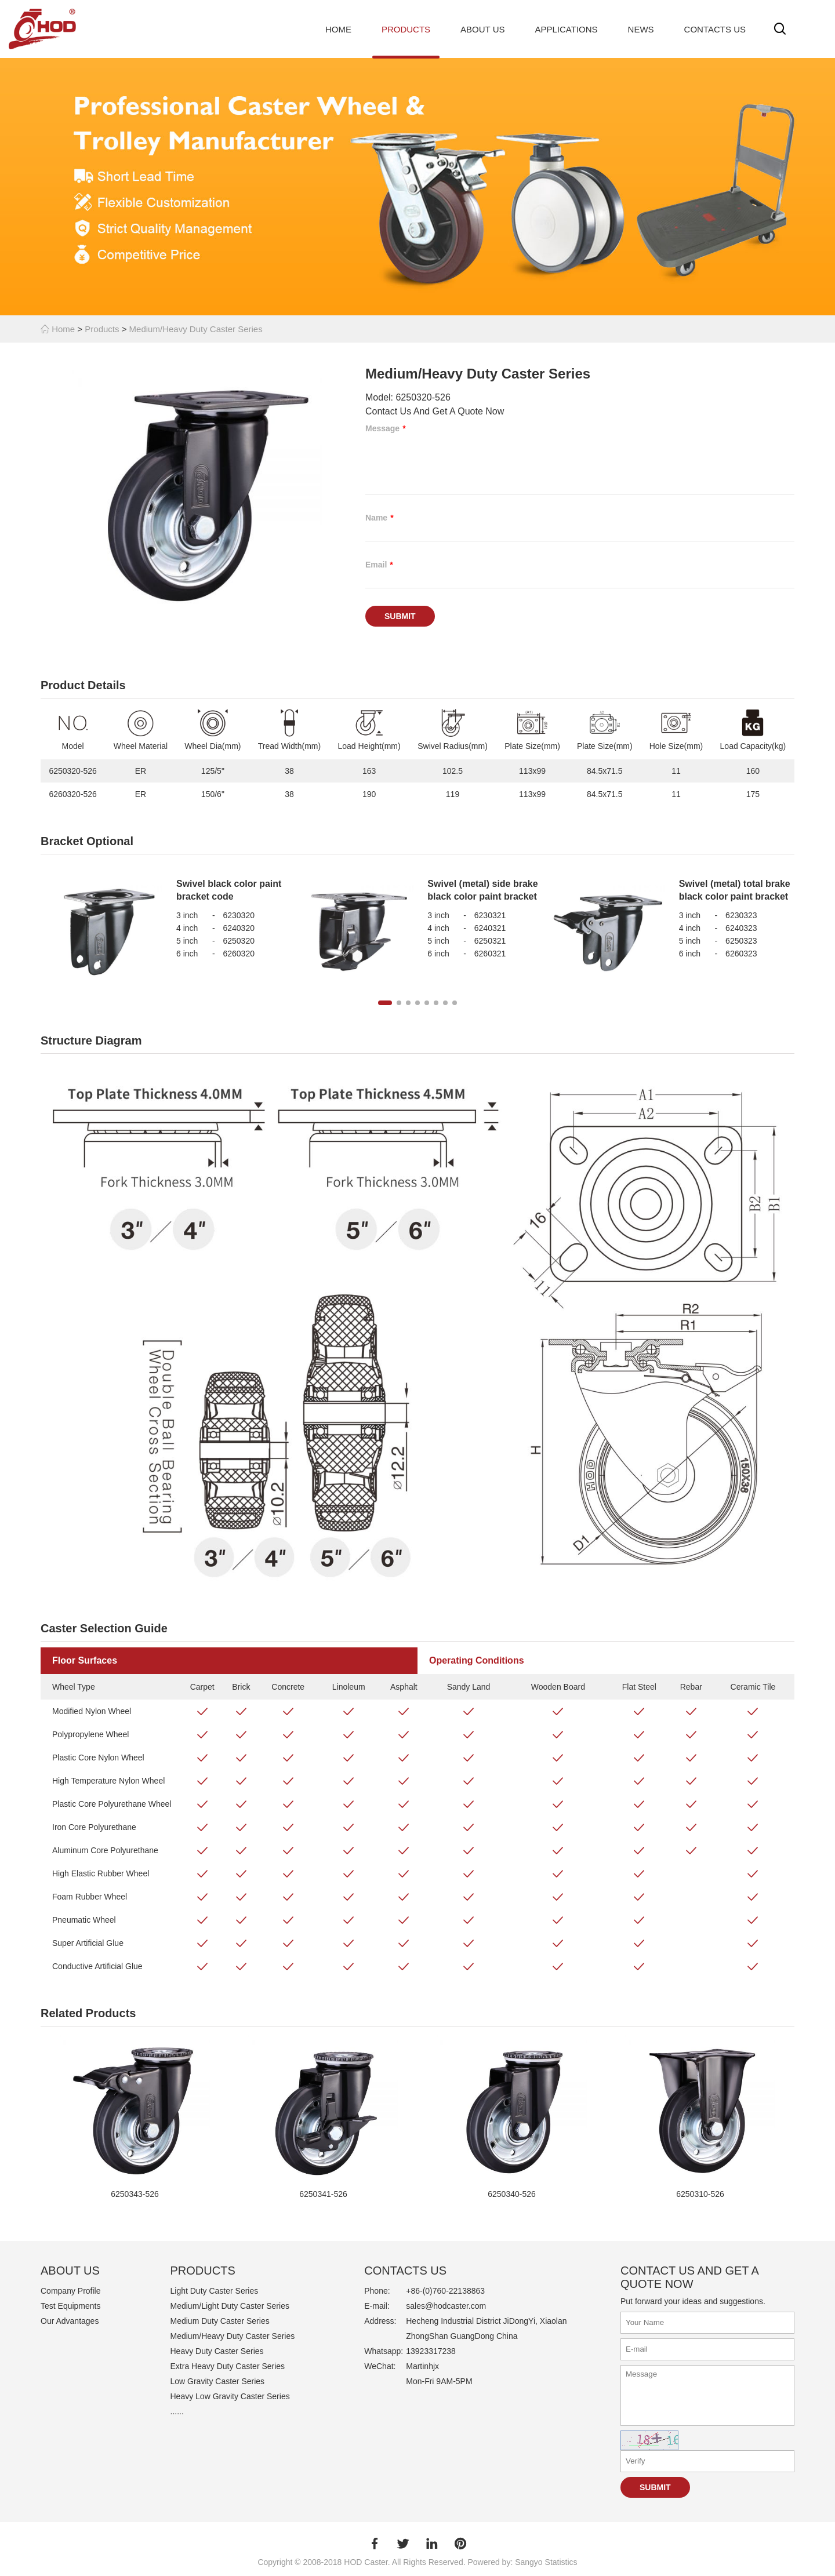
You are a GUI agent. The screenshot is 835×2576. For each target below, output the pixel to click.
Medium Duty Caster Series (220, 2321)
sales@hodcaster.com (446, 2306)
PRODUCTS (202, 2270)
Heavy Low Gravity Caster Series (230, 2396)
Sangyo (528, 2562)
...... (177, 2411)
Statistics (561, 2562)
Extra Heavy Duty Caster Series (227, 2366)
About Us (482, 29)
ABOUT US (70, 2270)
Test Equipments (71, 2306)
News (641, 29)
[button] (385, 1002)
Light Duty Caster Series (214, 2290)
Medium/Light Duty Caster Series (229, 2306)
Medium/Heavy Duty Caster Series (196, 329)
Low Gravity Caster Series (217, 2381)
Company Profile (71, 2290)
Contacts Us (715, 29)
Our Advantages (70, 2321)
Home (338, 29)
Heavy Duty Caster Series (217, 2351)
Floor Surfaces (84, 1660)
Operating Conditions (476, 1660)
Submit (400, 616)
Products (406, 29)
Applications (566, 29)
